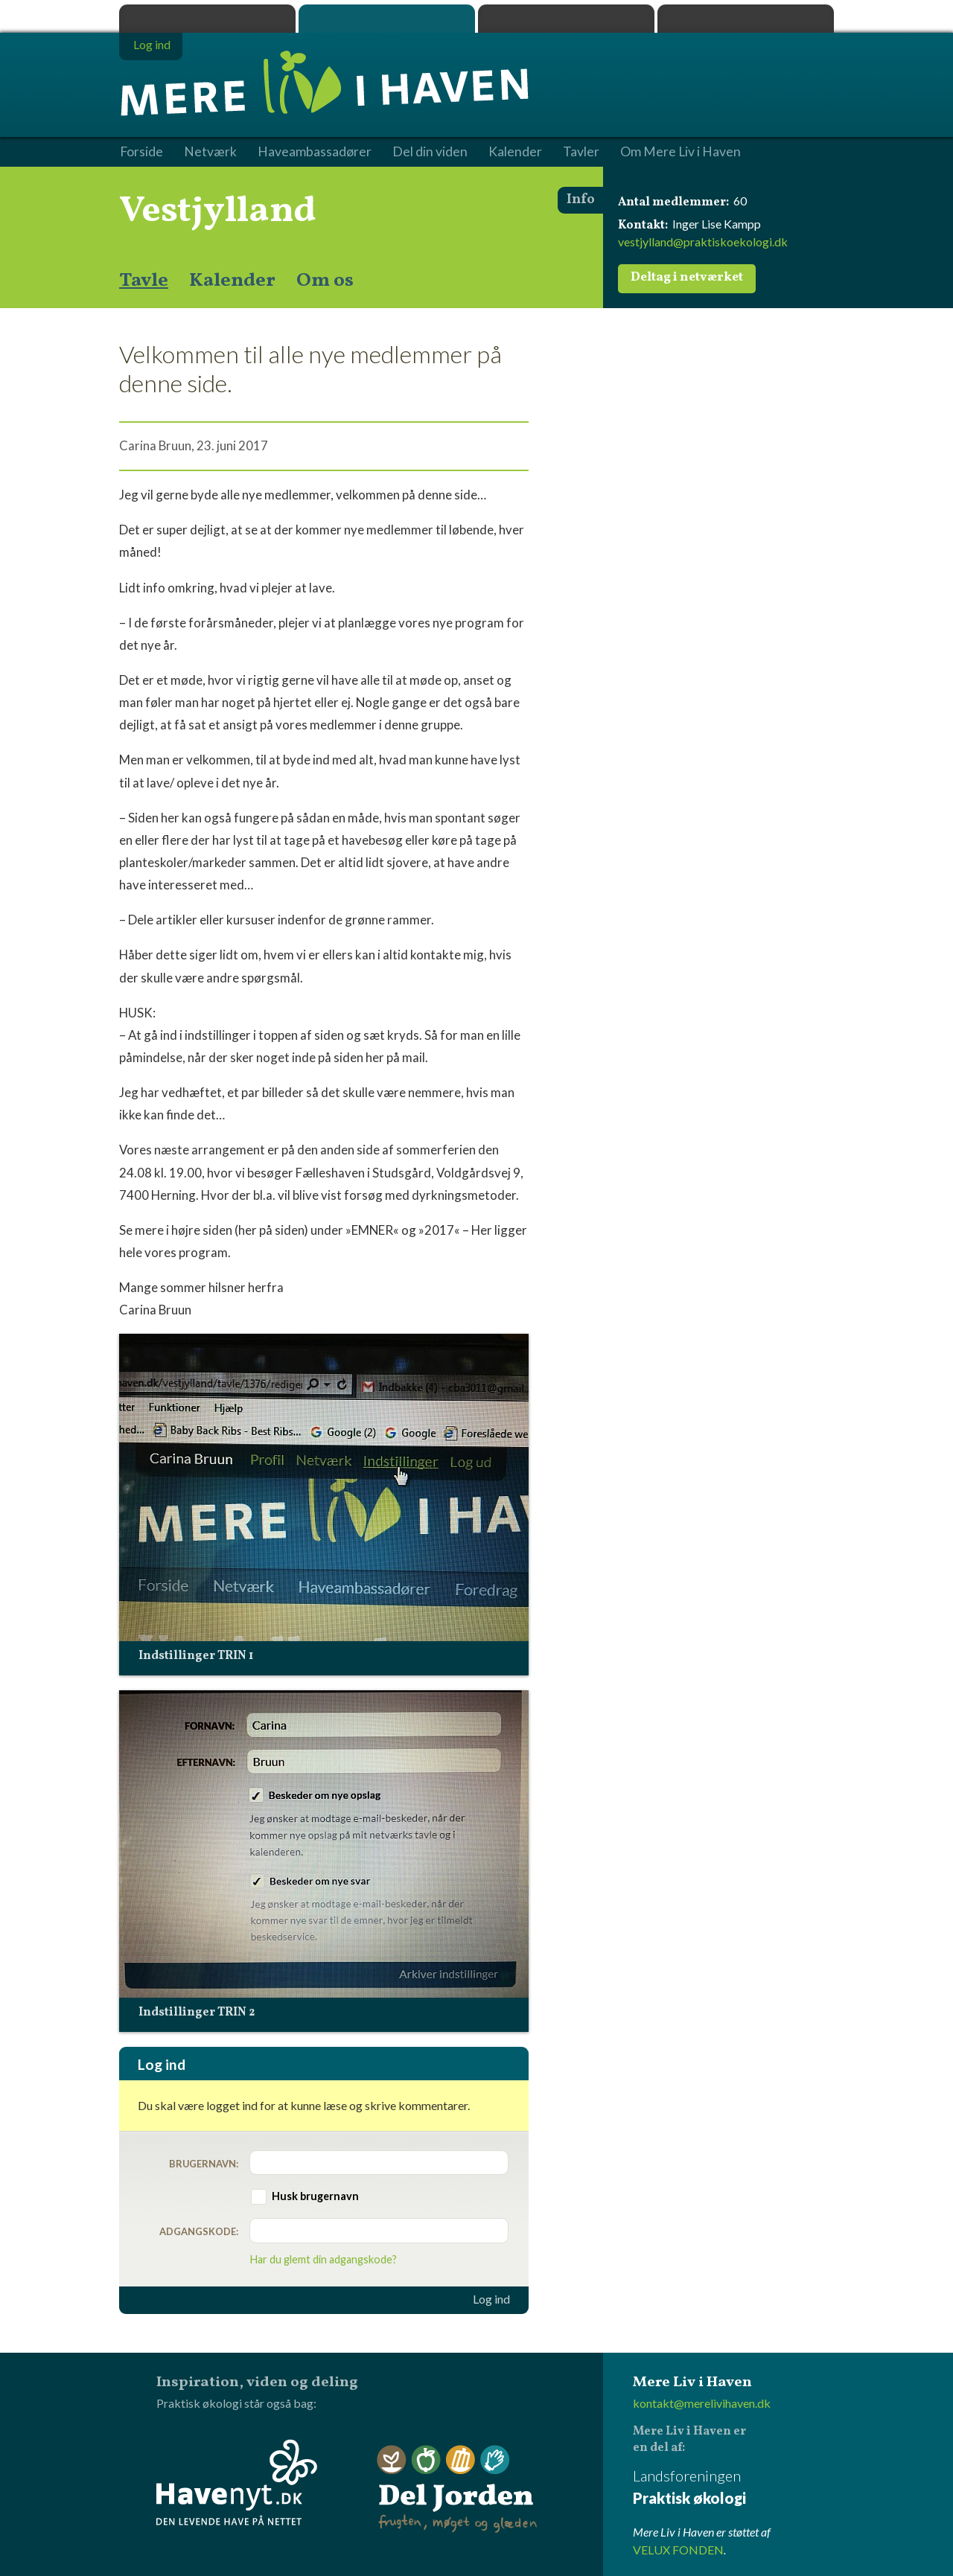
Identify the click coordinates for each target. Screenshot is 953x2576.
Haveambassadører (315, 152)
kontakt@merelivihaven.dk (702, 2403)
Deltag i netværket (687, 278)
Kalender (232, 280)
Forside (141, 152)
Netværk (210, 152)
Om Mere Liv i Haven (680, 152)
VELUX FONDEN (678, 2550)
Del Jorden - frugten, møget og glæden (457, 2489)
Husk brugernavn (315, 2196)
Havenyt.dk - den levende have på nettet (236, 2482)
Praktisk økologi (207, 18)
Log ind (491, 2299)
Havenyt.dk (745, 18)
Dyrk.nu (566, 18)
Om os (325, 280)
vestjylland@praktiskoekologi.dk (703, 241)
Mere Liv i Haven (387, 18)
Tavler (581, 152)
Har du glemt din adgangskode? (323, 2259)
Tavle (143, 280)
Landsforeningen (733, 2488)
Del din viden (430, 152)
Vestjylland (217, 211)
